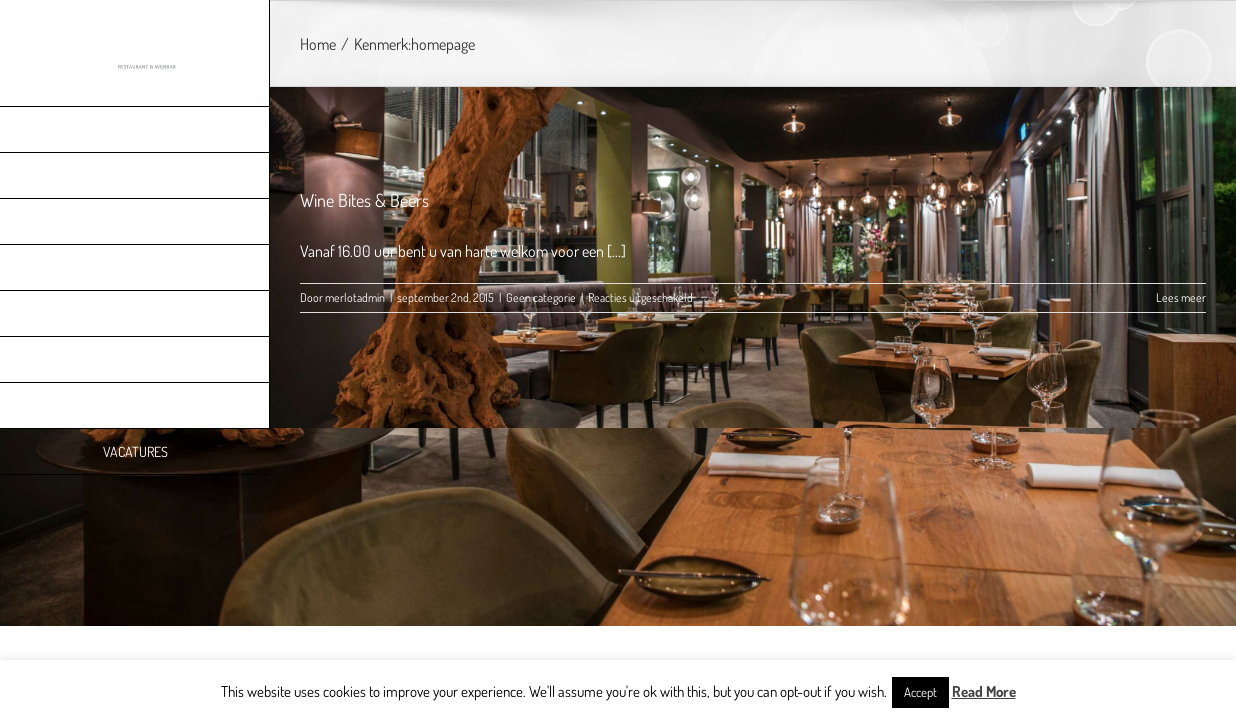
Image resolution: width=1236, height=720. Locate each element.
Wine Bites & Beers (364, 200)
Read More (984, 691)
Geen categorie (541, 297)
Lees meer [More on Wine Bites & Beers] (1181, 297)
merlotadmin (355, 297)
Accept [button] (920, 692)
